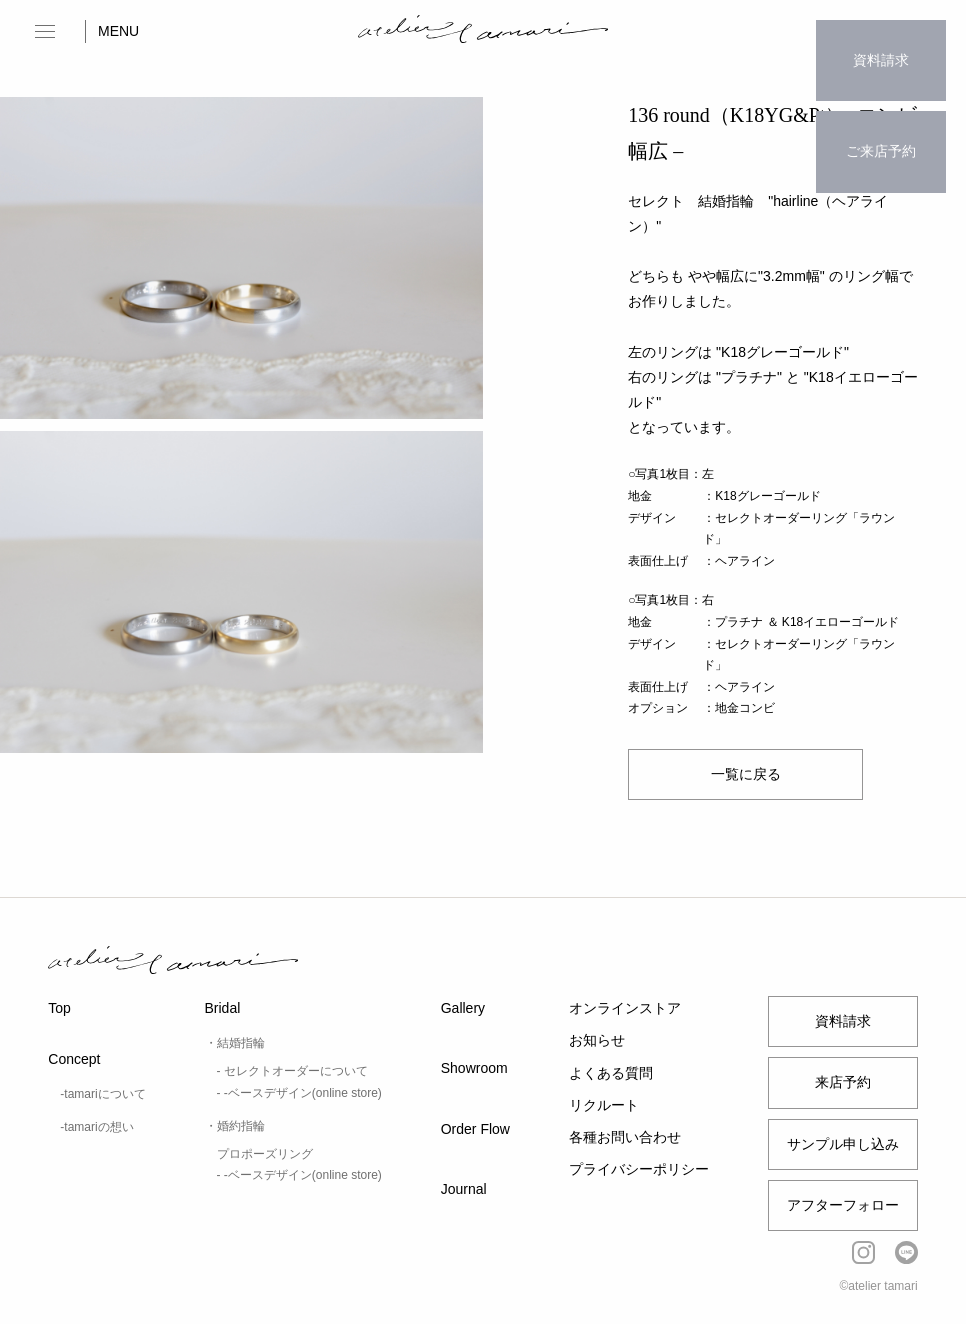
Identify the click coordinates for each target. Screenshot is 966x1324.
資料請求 (881, 45)
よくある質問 (611, 1073)
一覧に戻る (745, 774)
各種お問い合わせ (625, 1137)
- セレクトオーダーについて (292, 1071)
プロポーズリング (265, 1154)
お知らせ (597, 1040)
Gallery (463, 1008)
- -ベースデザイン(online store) (299, 1093)
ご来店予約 (881, 106)
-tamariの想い (96, 1127)
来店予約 (843, 1082)
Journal (464, 1189)
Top (59, 1008)
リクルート (604, 1105)
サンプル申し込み (843, 1144)
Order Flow (475, 1129)
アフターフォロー (843, 1205)
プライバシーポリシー (639, 1169)
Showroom (474, 1068)
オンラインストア (625, 1008)
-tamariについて (102, 1094)
